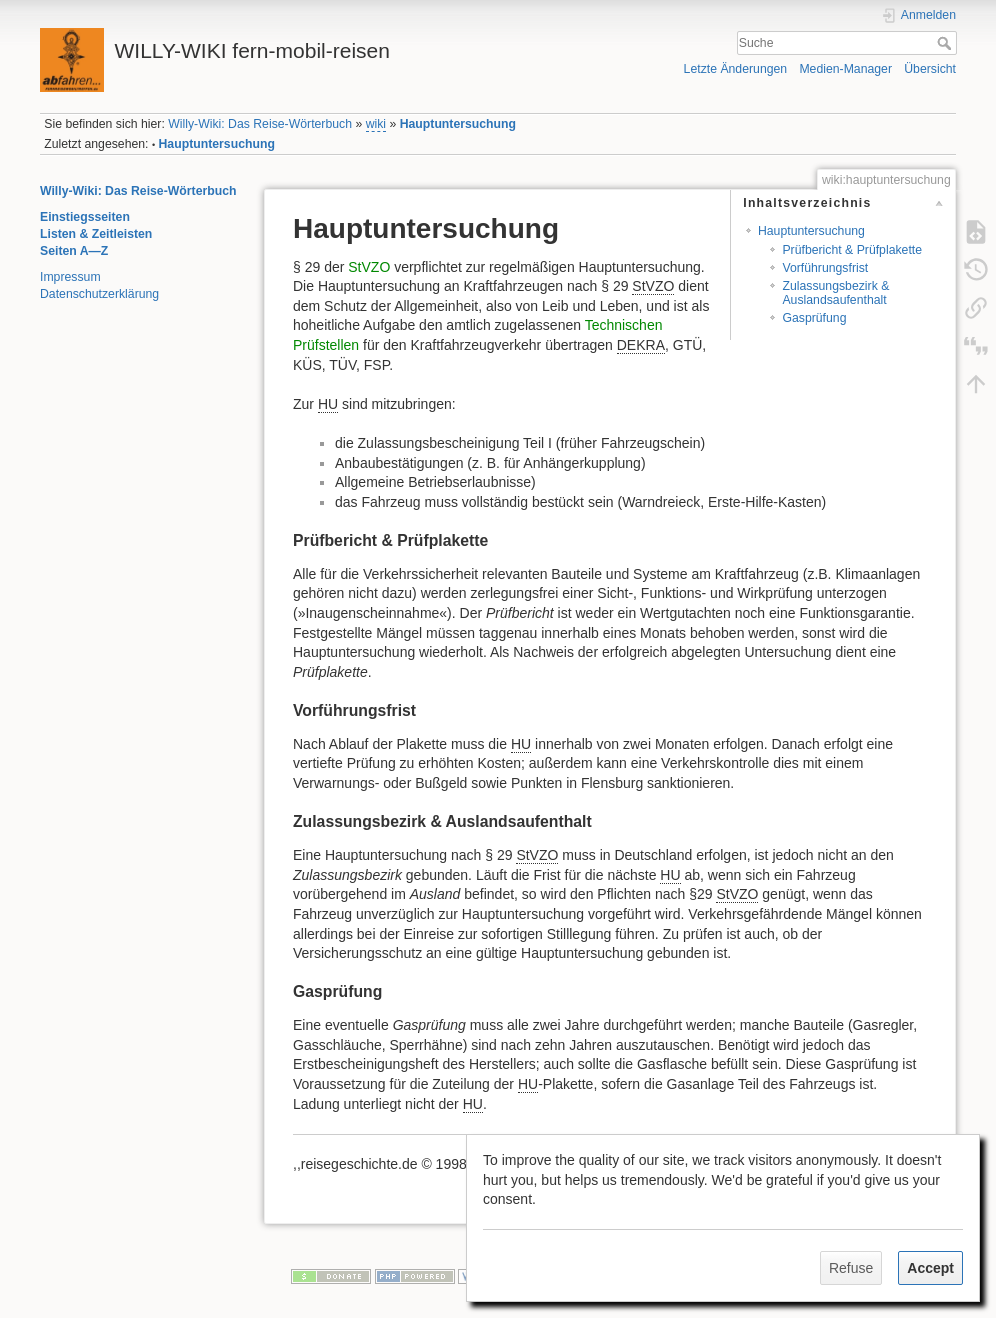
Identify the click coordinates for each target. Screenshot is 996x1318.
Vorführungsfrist (825, 268)
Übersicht (930, 69)
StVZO (369, 267)
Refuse (851, 1268)
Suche (946, 43)
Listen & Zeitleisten (96, 234)
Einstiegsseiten (85, 217)
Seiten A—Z (74, 251)
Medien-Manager (845, 69)
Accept (930, 1268)
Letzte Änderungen (736, 69)
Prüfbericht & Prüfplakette (852, 250)
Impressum (70, 277)
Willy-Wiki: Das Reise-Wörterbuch (260, 124)
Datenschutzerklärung (99, 294)
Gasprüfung (814, 318)
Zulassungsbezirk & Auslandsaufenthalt (835, 292)
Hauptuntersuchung (458, 124)
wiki (376, 124)
